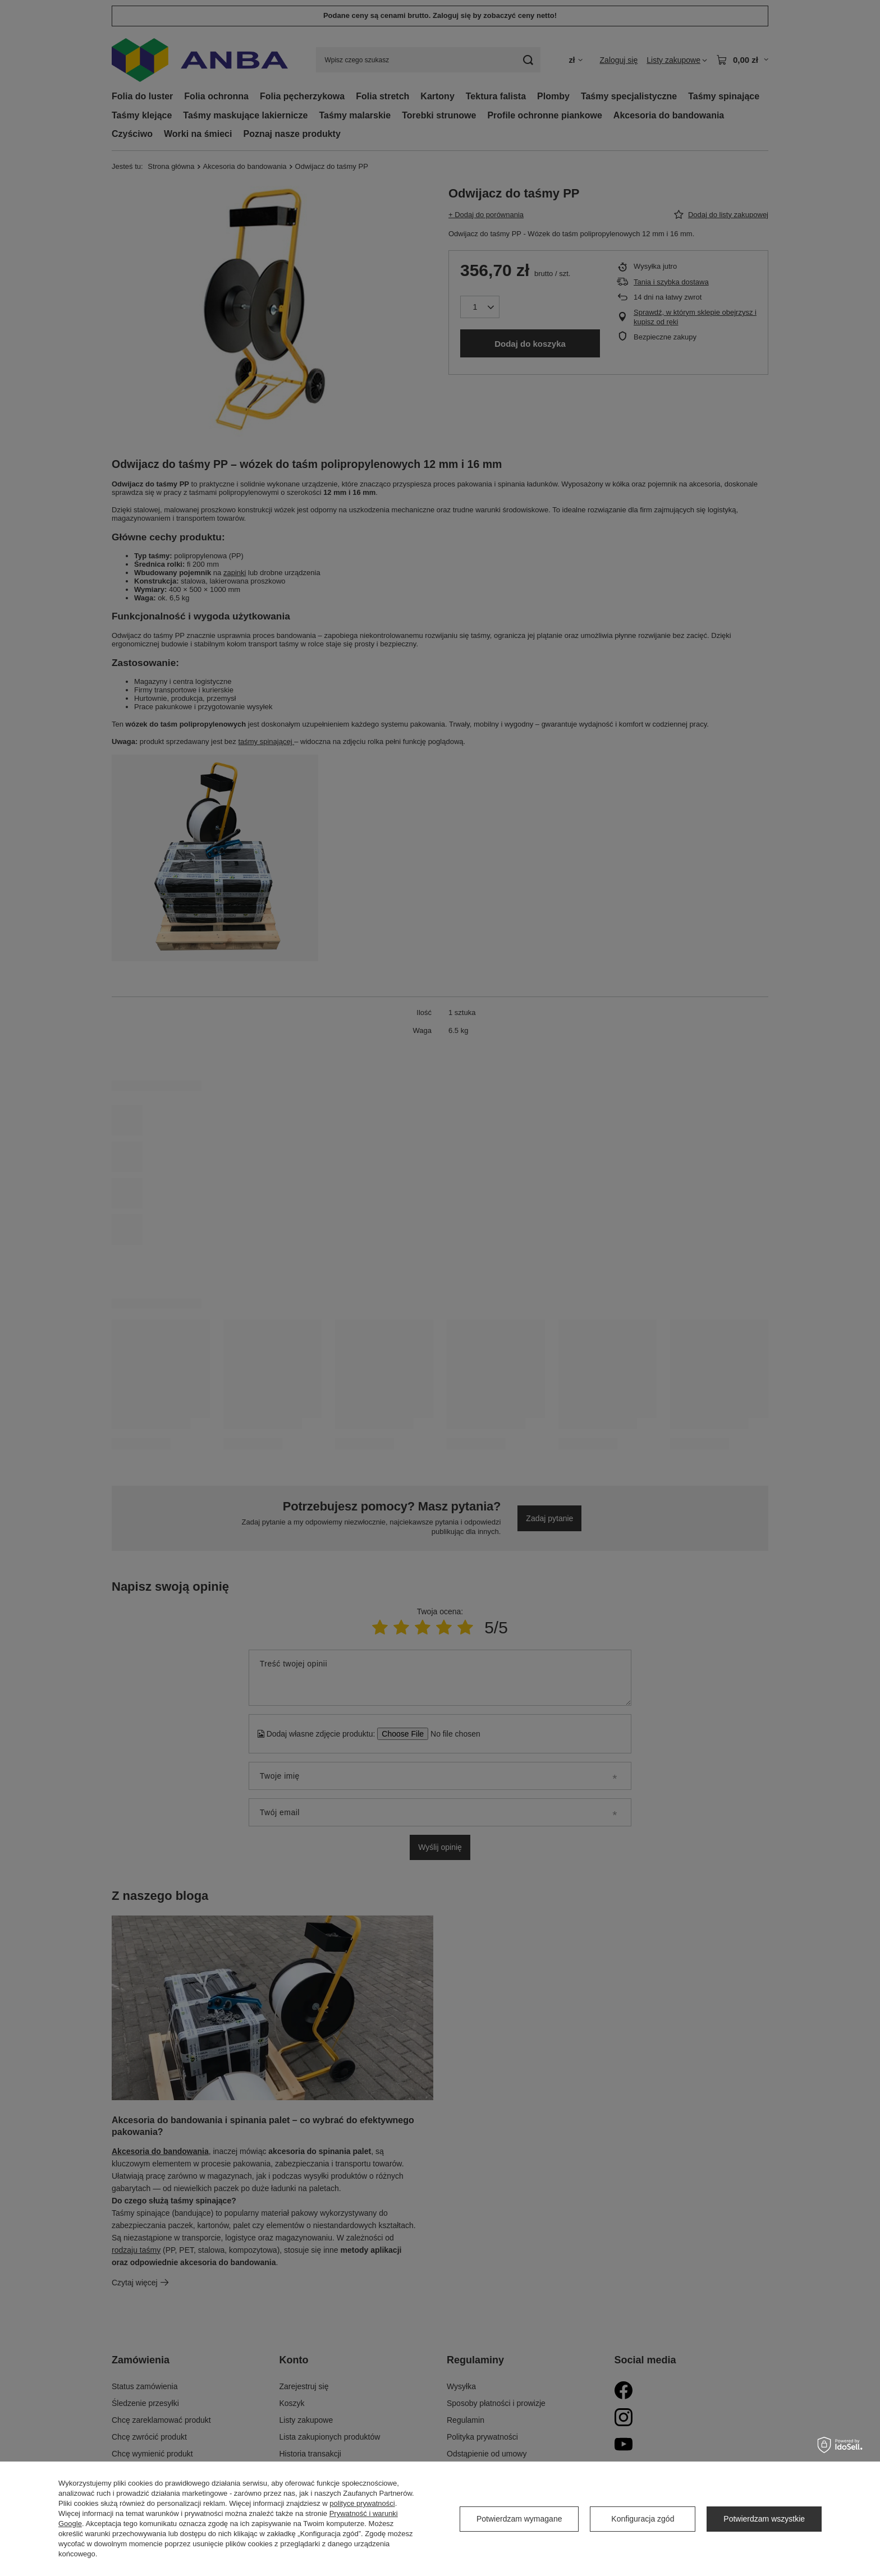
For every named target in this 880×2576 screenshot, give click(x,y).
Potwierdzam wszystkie (764, 2518)
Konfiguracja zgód (642, 2518)
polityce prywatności (362, 2503)
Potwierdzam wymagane (519, 2518)
